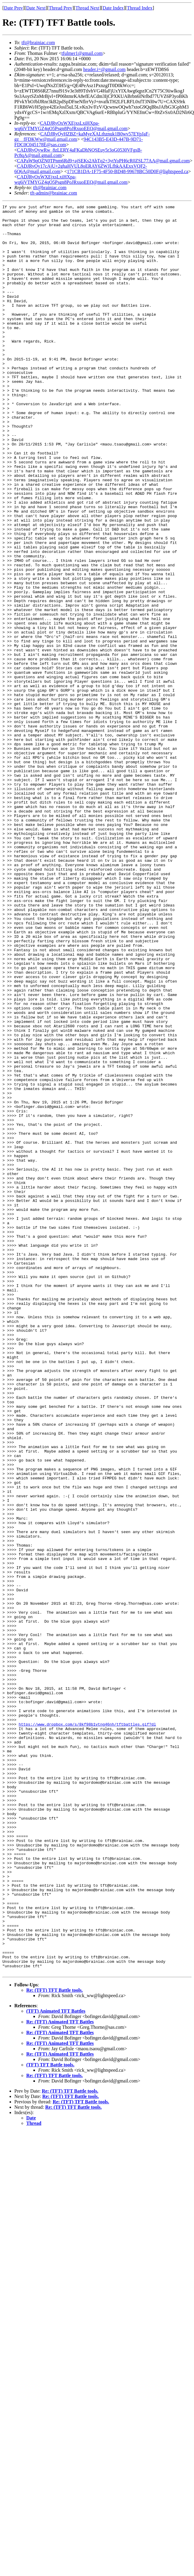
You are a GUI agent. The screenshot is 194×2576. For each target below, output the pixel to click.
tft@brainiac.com (38, 42)
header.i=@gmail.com (104, 69)
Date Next (36, 7)
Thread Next (87, 7)
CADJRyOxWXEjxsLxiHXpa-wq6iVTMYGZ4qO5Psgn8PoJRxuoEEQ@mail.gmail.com (70, 126)
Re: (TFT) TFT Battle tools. (54, 2343)
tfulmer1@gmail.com (82, 53)
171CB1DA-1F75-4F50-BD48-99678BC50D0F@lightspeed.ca (127, 171)
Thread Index (140, 7)
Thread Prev (60, 7)
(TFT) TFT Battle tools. (50, 2418)
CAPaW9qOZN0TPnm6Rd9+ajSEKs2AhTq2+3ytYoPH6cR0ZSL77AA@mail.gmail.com (103, 160)
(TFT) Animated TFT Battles (55, 2364)
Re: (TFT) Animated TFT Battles (60, 2375)
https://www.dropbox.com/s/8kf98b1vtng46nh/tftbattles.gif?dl (87, 2028)
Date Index (113, 7)
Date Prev (13, 7)
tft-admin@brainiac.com (53, 192)
